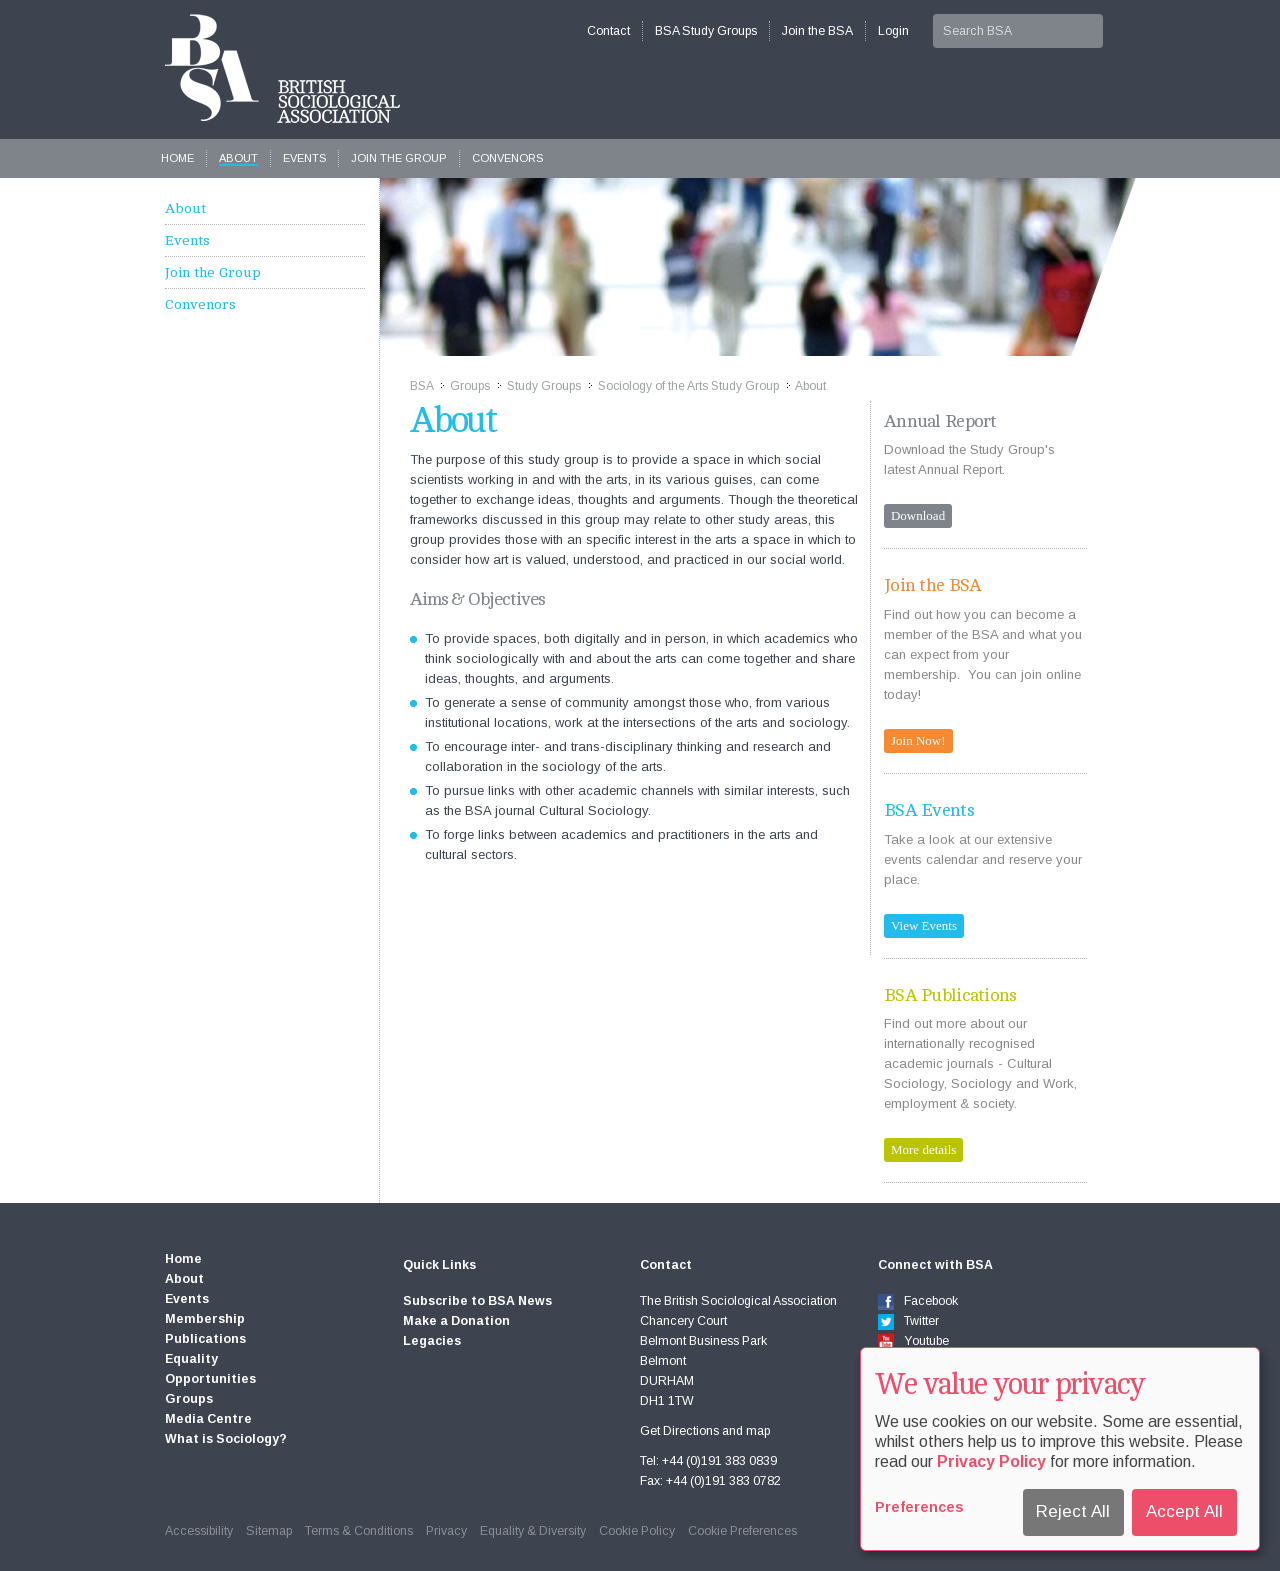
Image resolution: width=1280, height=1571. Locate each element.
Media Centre (208, 1419)
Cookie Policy (637, 1531)
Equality (191, 1359)
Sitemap (269, 1531)
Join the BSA (817, 31)
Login (893, 31)
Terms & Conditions (359, 1531)
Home (177, 158)
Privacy (446, 1531)
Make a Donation (456, 1321)
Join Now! (918, 740)
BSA (421, 386)
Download (918, 515)
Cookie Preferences (742, 1531)
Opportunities (210, 1379)
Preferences (919, 1507)
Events (304, 158)
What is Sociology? (226, 1439)
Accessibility (199, 1531)
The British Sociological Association (282, 68)
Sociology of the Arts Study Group (688, 386)
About (238, 158)
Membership (205, 1319)
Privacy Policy (991, 1461)
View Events (924, 925)
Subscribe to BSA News (477, 1301)
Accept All (1184, 1511)
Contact (608, 31)
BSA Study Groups (706, 31)
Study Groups (544, 386)
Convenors (507, 158)
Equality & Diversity (533, 1531)
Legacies (432, 1341)
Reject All (1073, 1511)
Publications (205, 1339)
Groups (470, 386)
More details (923, 1149)
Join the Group (399, 158)
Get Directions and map (705, 1431)
